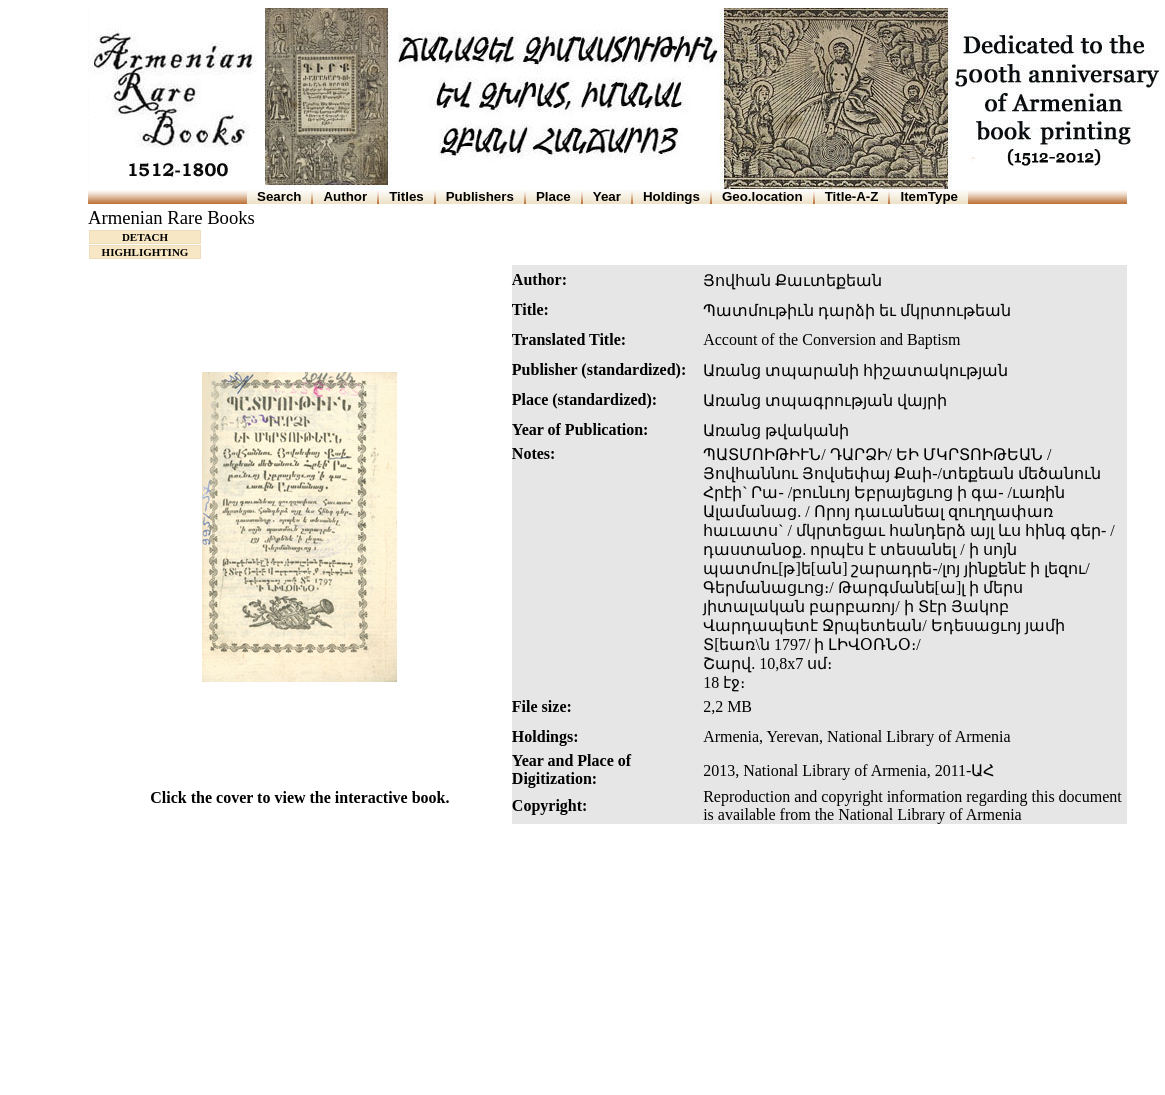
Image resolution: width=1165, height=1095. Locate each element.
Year (607, 196)
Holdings (671, 196)
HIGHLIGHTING (145, 252)
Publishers (480, 196)
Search (279, 196)
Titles (406, 196)
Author (345, 196)
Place (553, 196)
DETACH (145, 237)
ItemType (929, 196)
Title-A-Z (852, 196)
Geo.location (762, 196)
